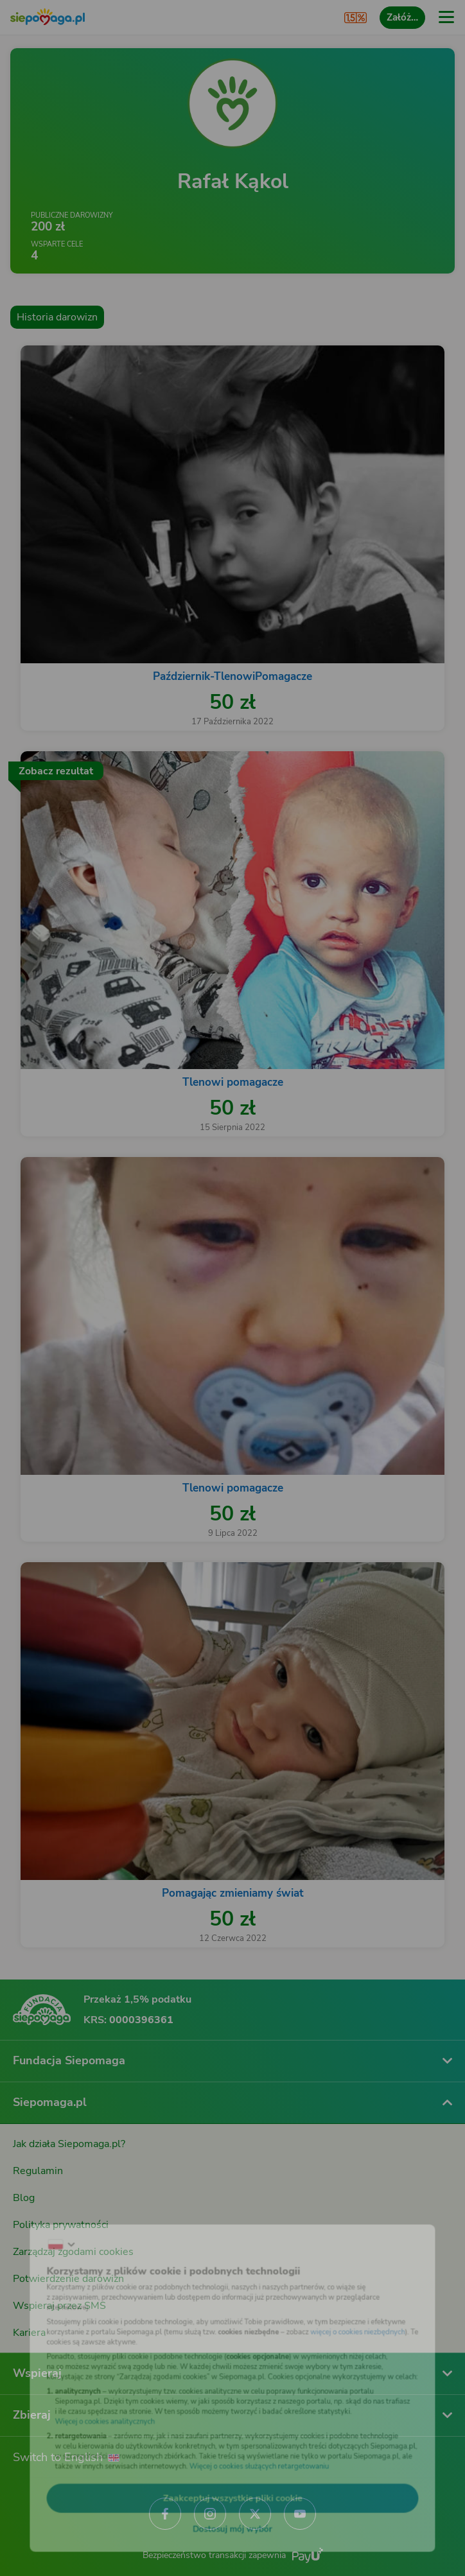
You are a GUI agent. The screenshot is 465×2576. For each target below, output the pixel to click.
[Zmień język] (36, 2223)
